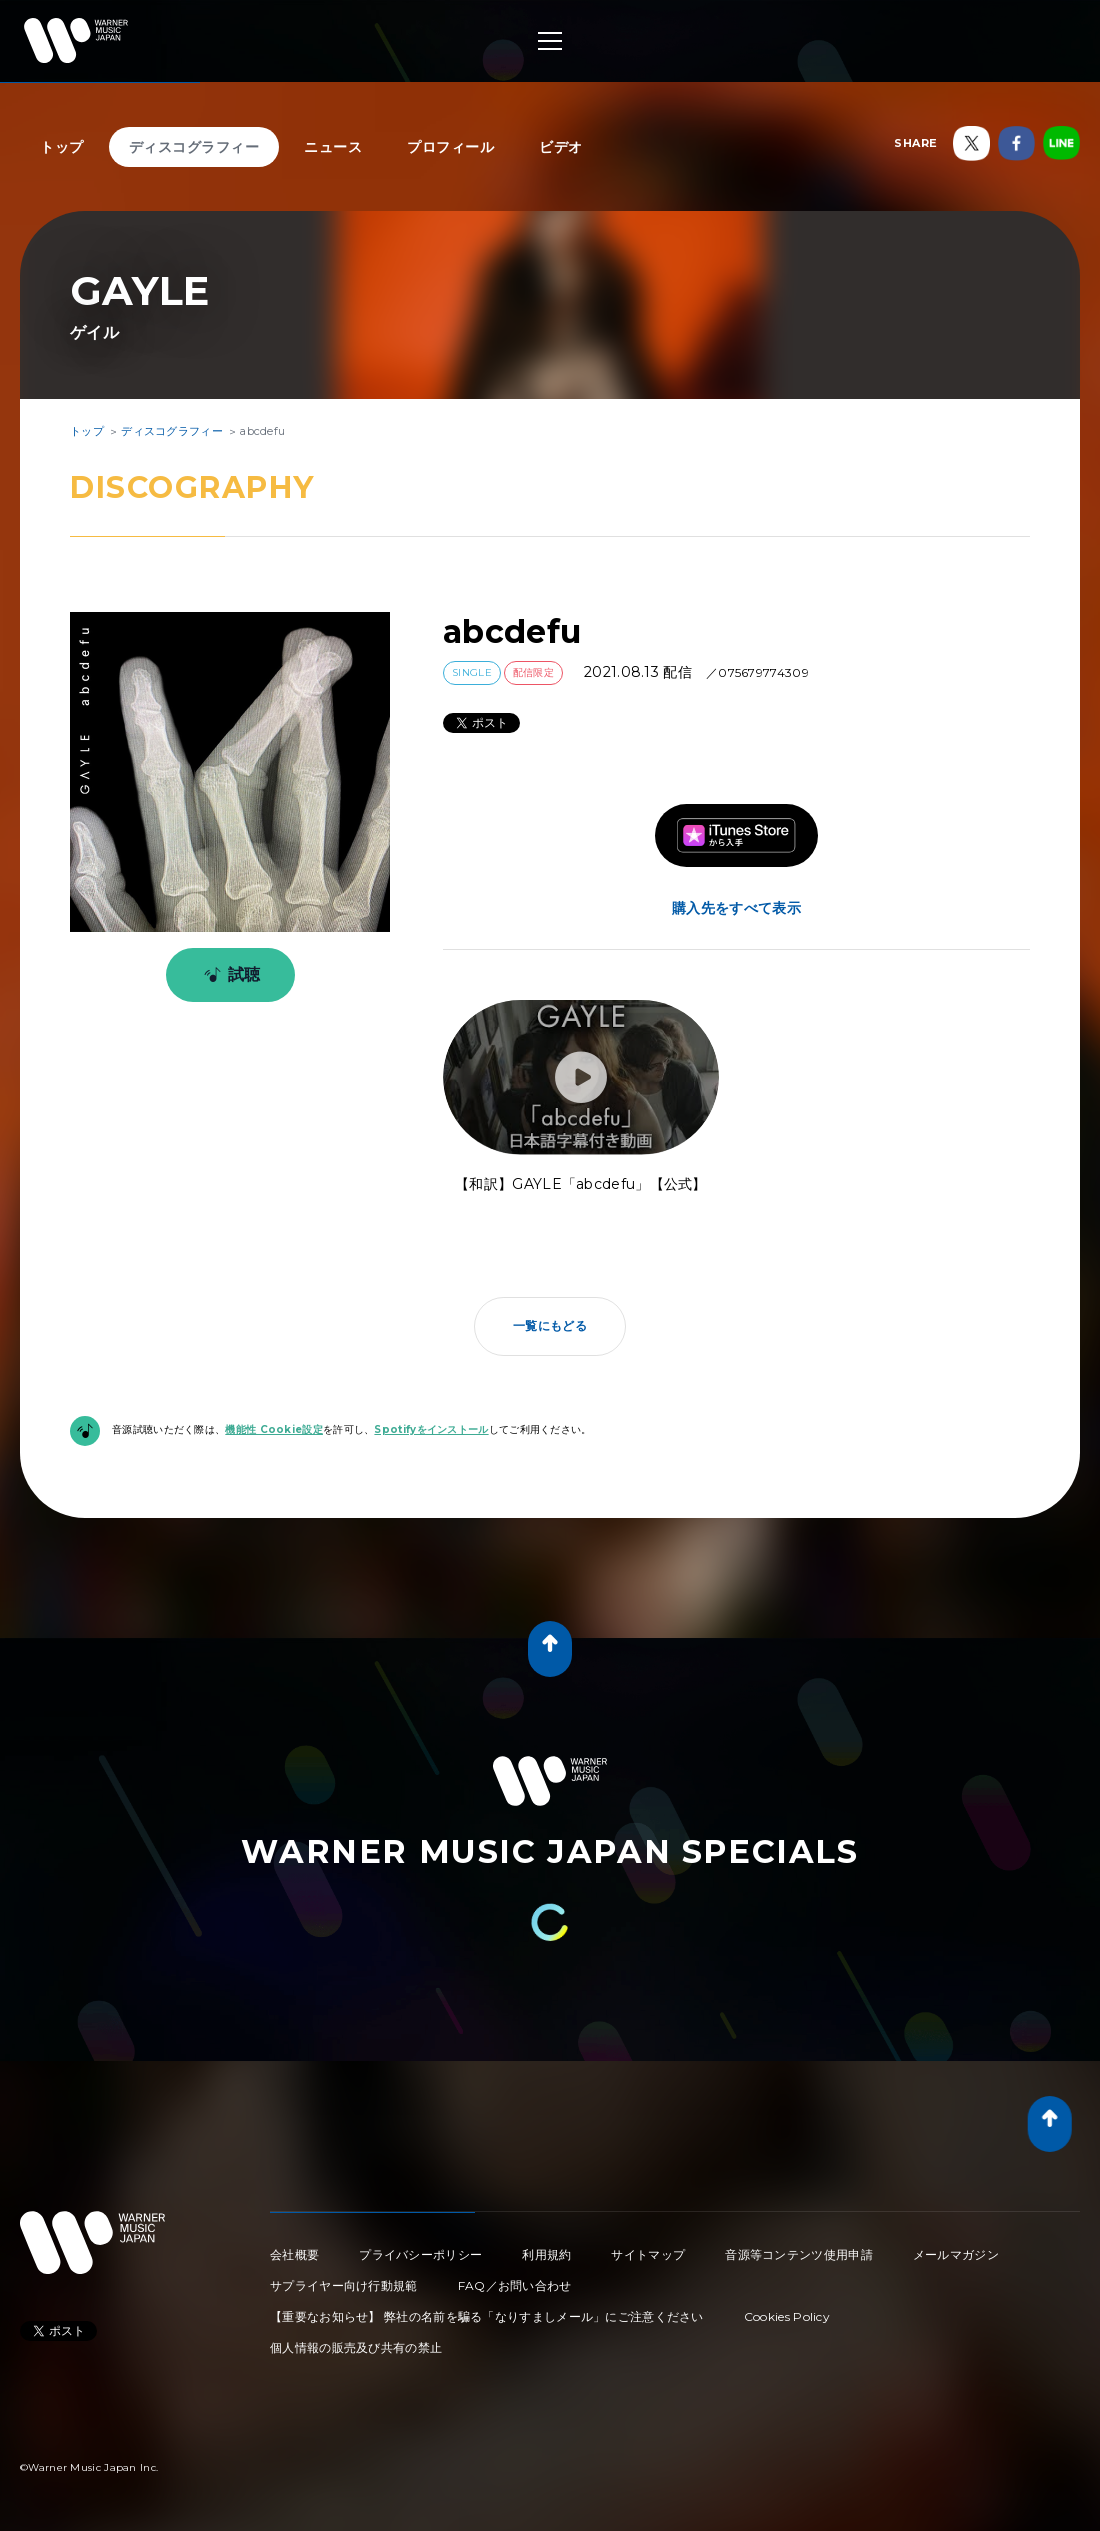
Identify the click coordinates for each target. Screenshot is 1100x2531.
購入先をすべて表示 (736, 908)
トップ (62, 147)
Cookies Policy (787, 2316)
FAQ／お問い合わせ (515, 2285)
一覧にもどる (550, 1325)
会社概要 (294, 2254)
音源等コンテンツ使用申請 (799, 2254)
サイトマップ (648, 2254)
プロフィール (450, 147)
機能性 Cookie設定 (274, 1429)
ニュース (333, 147)
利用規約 (546, 2254)
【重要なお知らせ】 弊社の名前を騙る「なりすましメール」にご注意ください (487, 2316)
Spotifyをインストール (431, 1429)
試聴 (228, 975)
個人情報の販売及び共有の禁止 (356, 2347)
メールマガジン (956, 2254)
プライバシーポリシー (420, 2254)
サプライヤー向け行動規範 (344, 2285)
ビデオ (561, 147)
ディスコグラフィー (194, 147)
